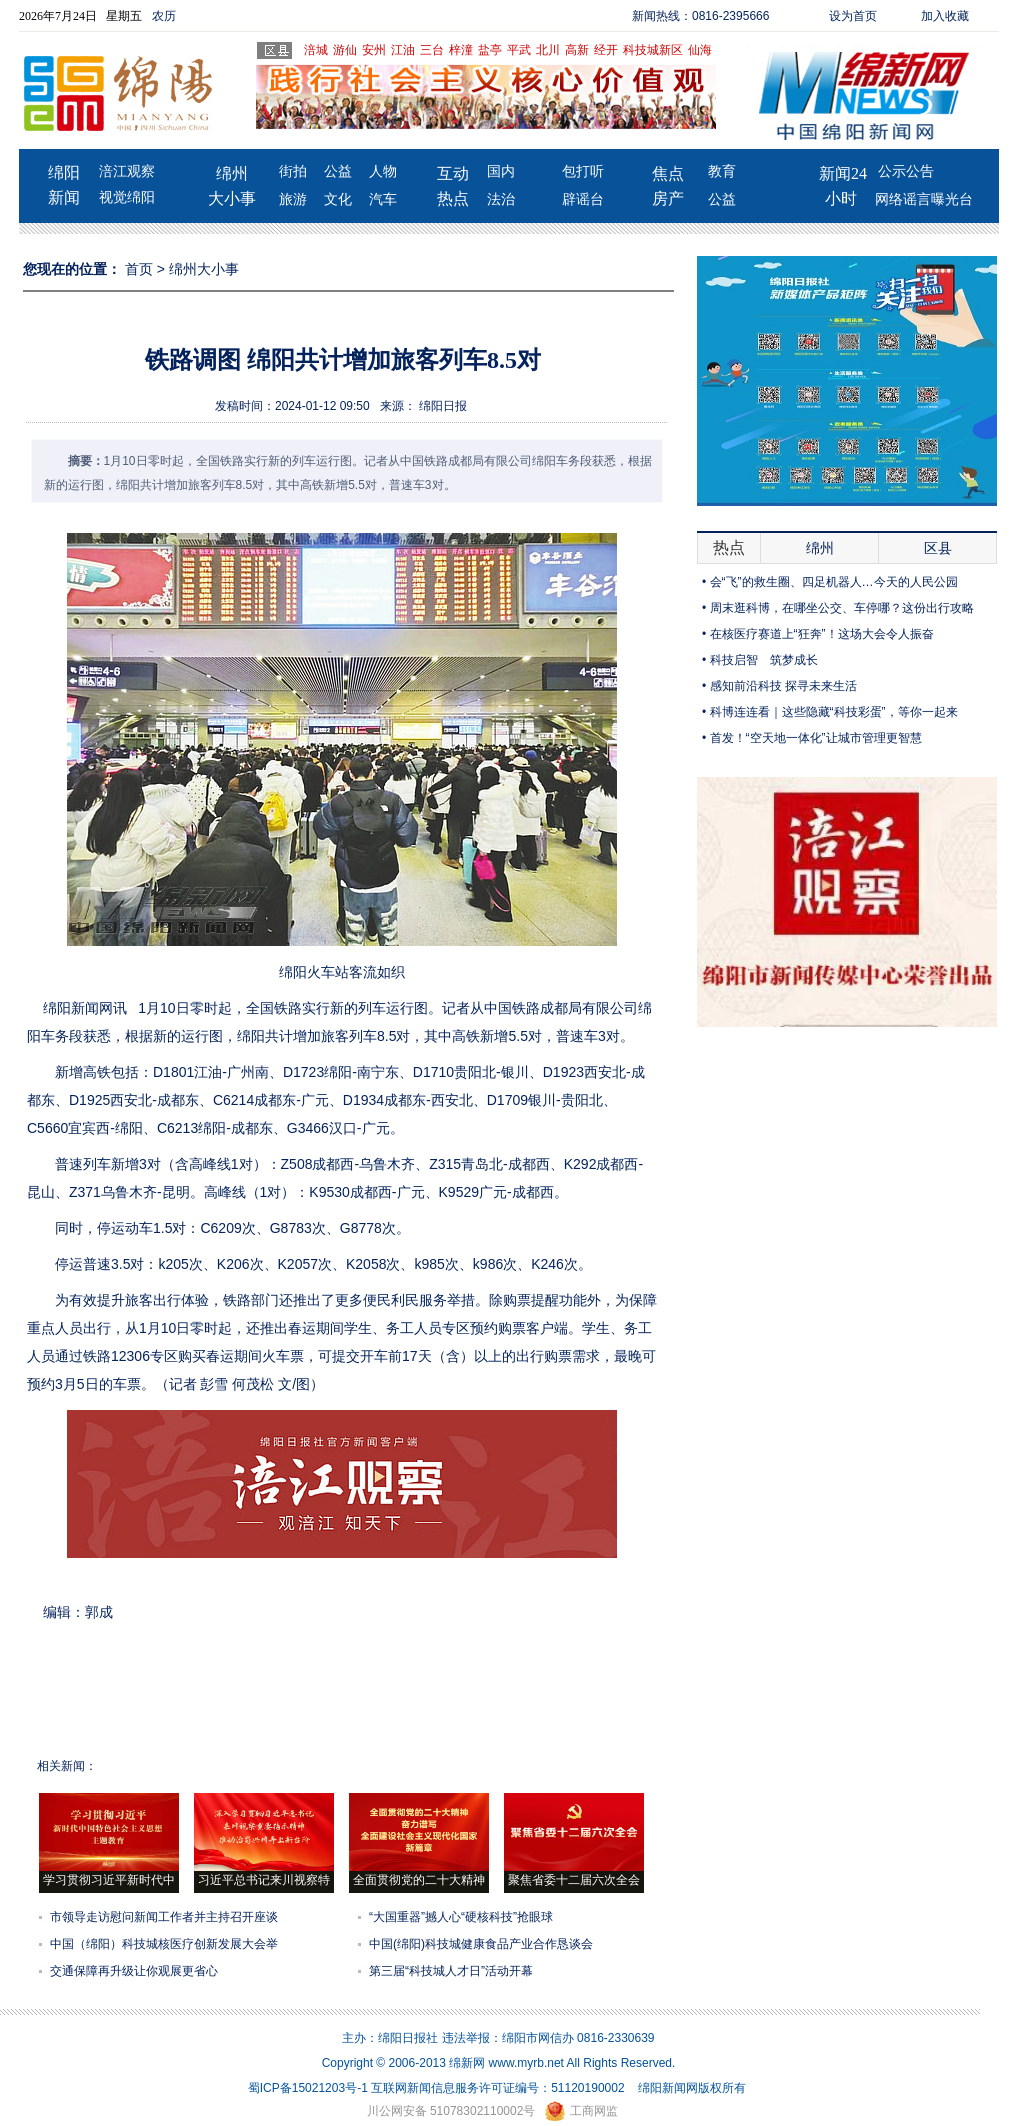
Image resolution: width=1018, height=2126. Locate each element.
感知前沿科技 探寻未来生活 (783, 686)
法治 (501, 199)
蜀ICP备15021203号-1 (308, 2088)
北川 (548, 50)
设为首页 (853, 16)
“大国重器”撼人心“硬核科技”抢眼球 (461, 1917)
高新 (577, 50)
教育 (722, 171)
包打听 (583, 171)
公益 (338, 171)
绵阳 (64, 172)
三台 (432, 50)
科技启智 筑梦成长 (764, 660)
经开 (606, 50)
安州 (374, 50)
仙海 (700, 50)
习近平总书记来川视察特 (264, 1880)
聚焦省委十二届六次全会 (574, 1880)
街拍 (293, 171)
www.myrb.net (526, 2063)
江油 (403, 50)
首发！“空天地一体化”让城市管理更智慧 (816, 738)
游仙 (345, 50)
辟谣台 (583, 199)
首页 (139, 269)
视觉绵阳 (127, 197)
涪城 (316, 50)
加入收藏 (945, 16)
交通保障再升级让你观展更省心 (134, 1971)
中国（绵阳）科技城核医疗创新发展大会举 (164, 1944)
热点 (453, 198)
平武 (519, 50)
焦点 (668, 173)
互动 (453, 173)
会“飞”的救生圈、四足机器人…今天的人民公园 (834, 582)
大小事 (232, 198)
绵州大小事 (204, 269)
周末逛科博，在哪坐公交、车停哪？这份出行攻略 (842, 608)
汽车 (383, 199)
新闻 (64, 197)
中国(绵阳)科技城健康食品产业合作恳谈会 (481, 1944)
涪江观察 (127, 171)
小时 (841, 198)
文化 (338, 199)
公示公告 (906, 171)
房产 (668, 198)
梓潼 (461, 50)
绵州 (232, 173)
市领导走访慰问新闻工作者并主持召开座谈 (164, 1917)
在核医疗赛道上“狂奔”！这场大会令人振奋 (822, 634)
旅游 (293, 199)
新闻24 (843, 173)
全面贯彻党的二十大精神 (419, 1880)
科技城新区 (653, 50)
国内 (501, 171)
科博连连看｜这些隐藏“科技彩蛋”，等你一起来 (834, 712)
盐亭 (490, 50)
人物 (383, 171)
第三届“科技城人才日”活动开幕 (451, 1971)
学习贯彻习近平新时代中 (109, 1880)
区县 (938, 548)
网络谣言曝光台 (924, 199)
